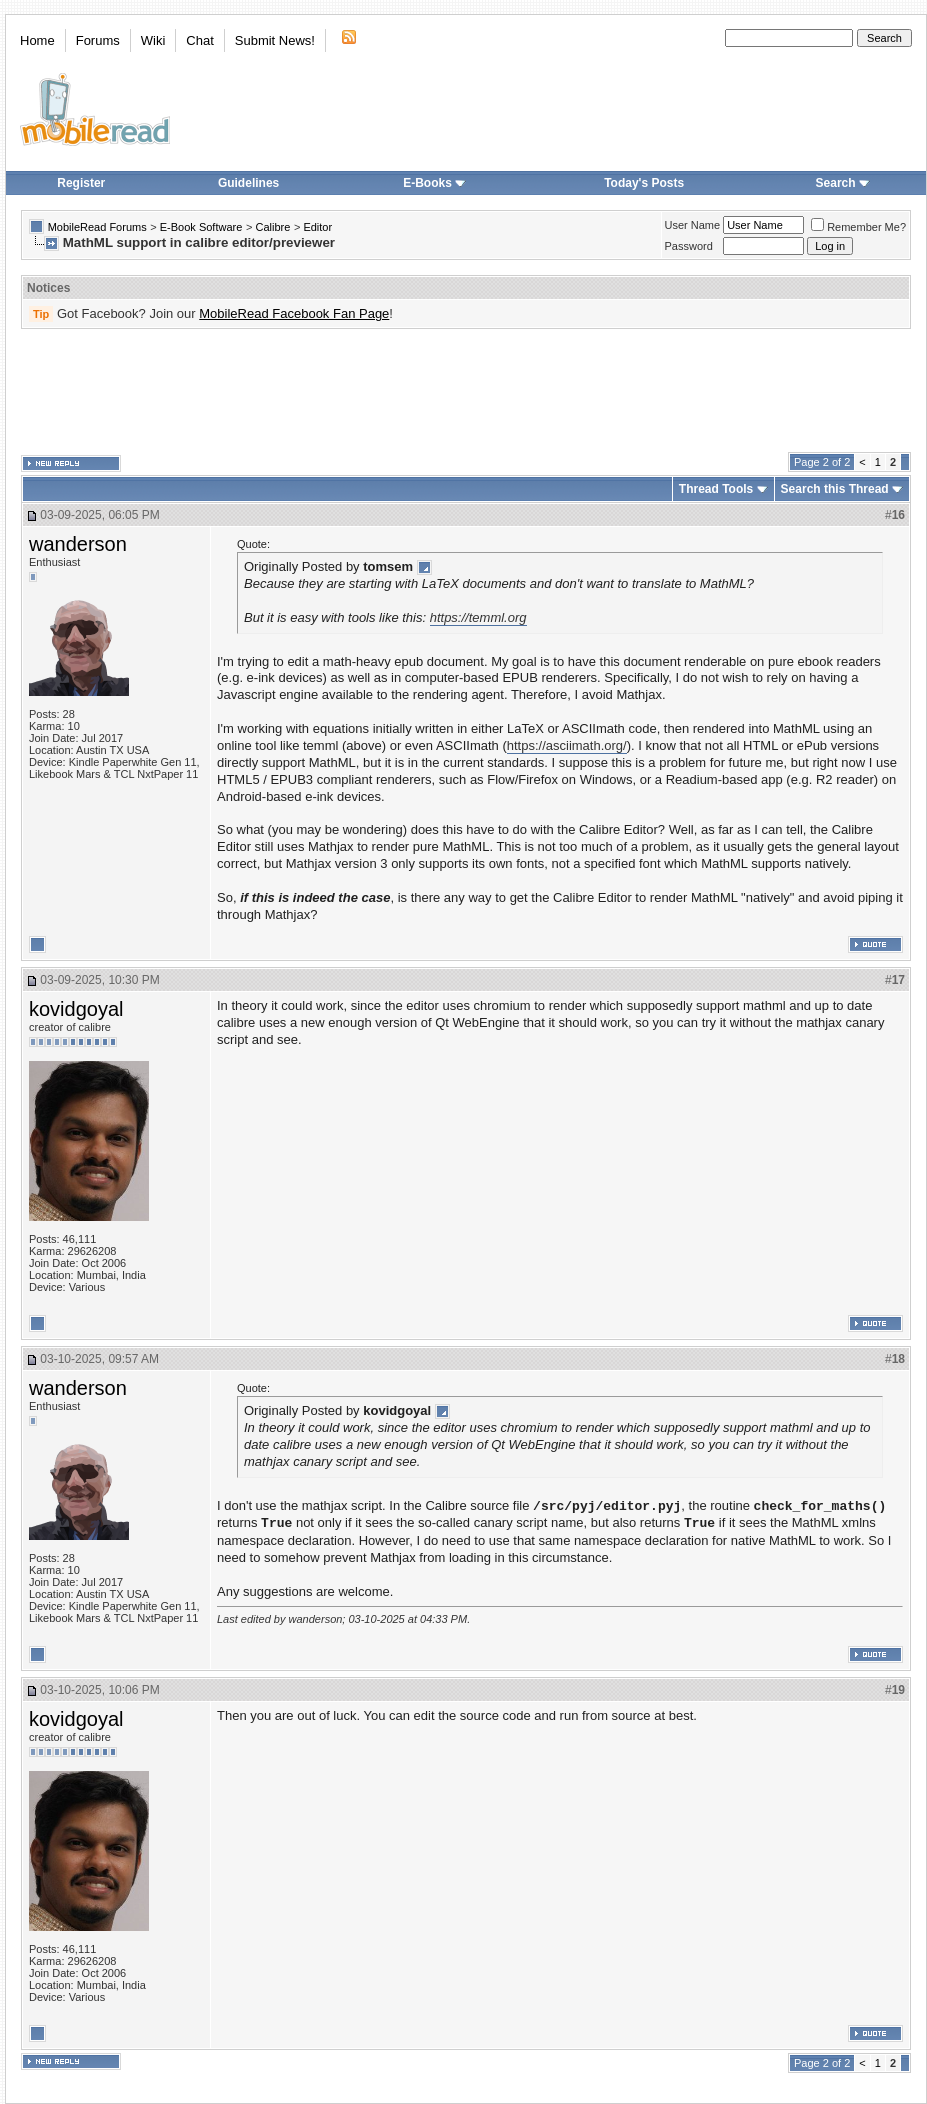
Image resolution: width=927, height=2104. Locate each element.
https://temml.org (478, 617)
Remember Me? (858, 227)
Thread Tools (716, 489)
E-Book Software (201, 227)
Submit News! (275, 40)
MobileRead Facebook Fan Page (294, 313)
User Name (693, 225)
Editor (317, 227)
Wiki (153, 40)
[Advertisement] (466, 391)
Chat (199, 40)
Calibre (272, 227)
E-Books (434, 183)
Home (37, 40)
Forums (98, 40)
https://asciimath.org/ (567, 745)
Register (81, 183)
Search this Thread (835, 489)
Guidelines (248, 183)
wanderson (78, 544)
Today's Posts (644, 183)
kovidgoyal (76, 1009)
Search (843, 183)
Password (689, 246)
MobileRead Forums (97, 227)
